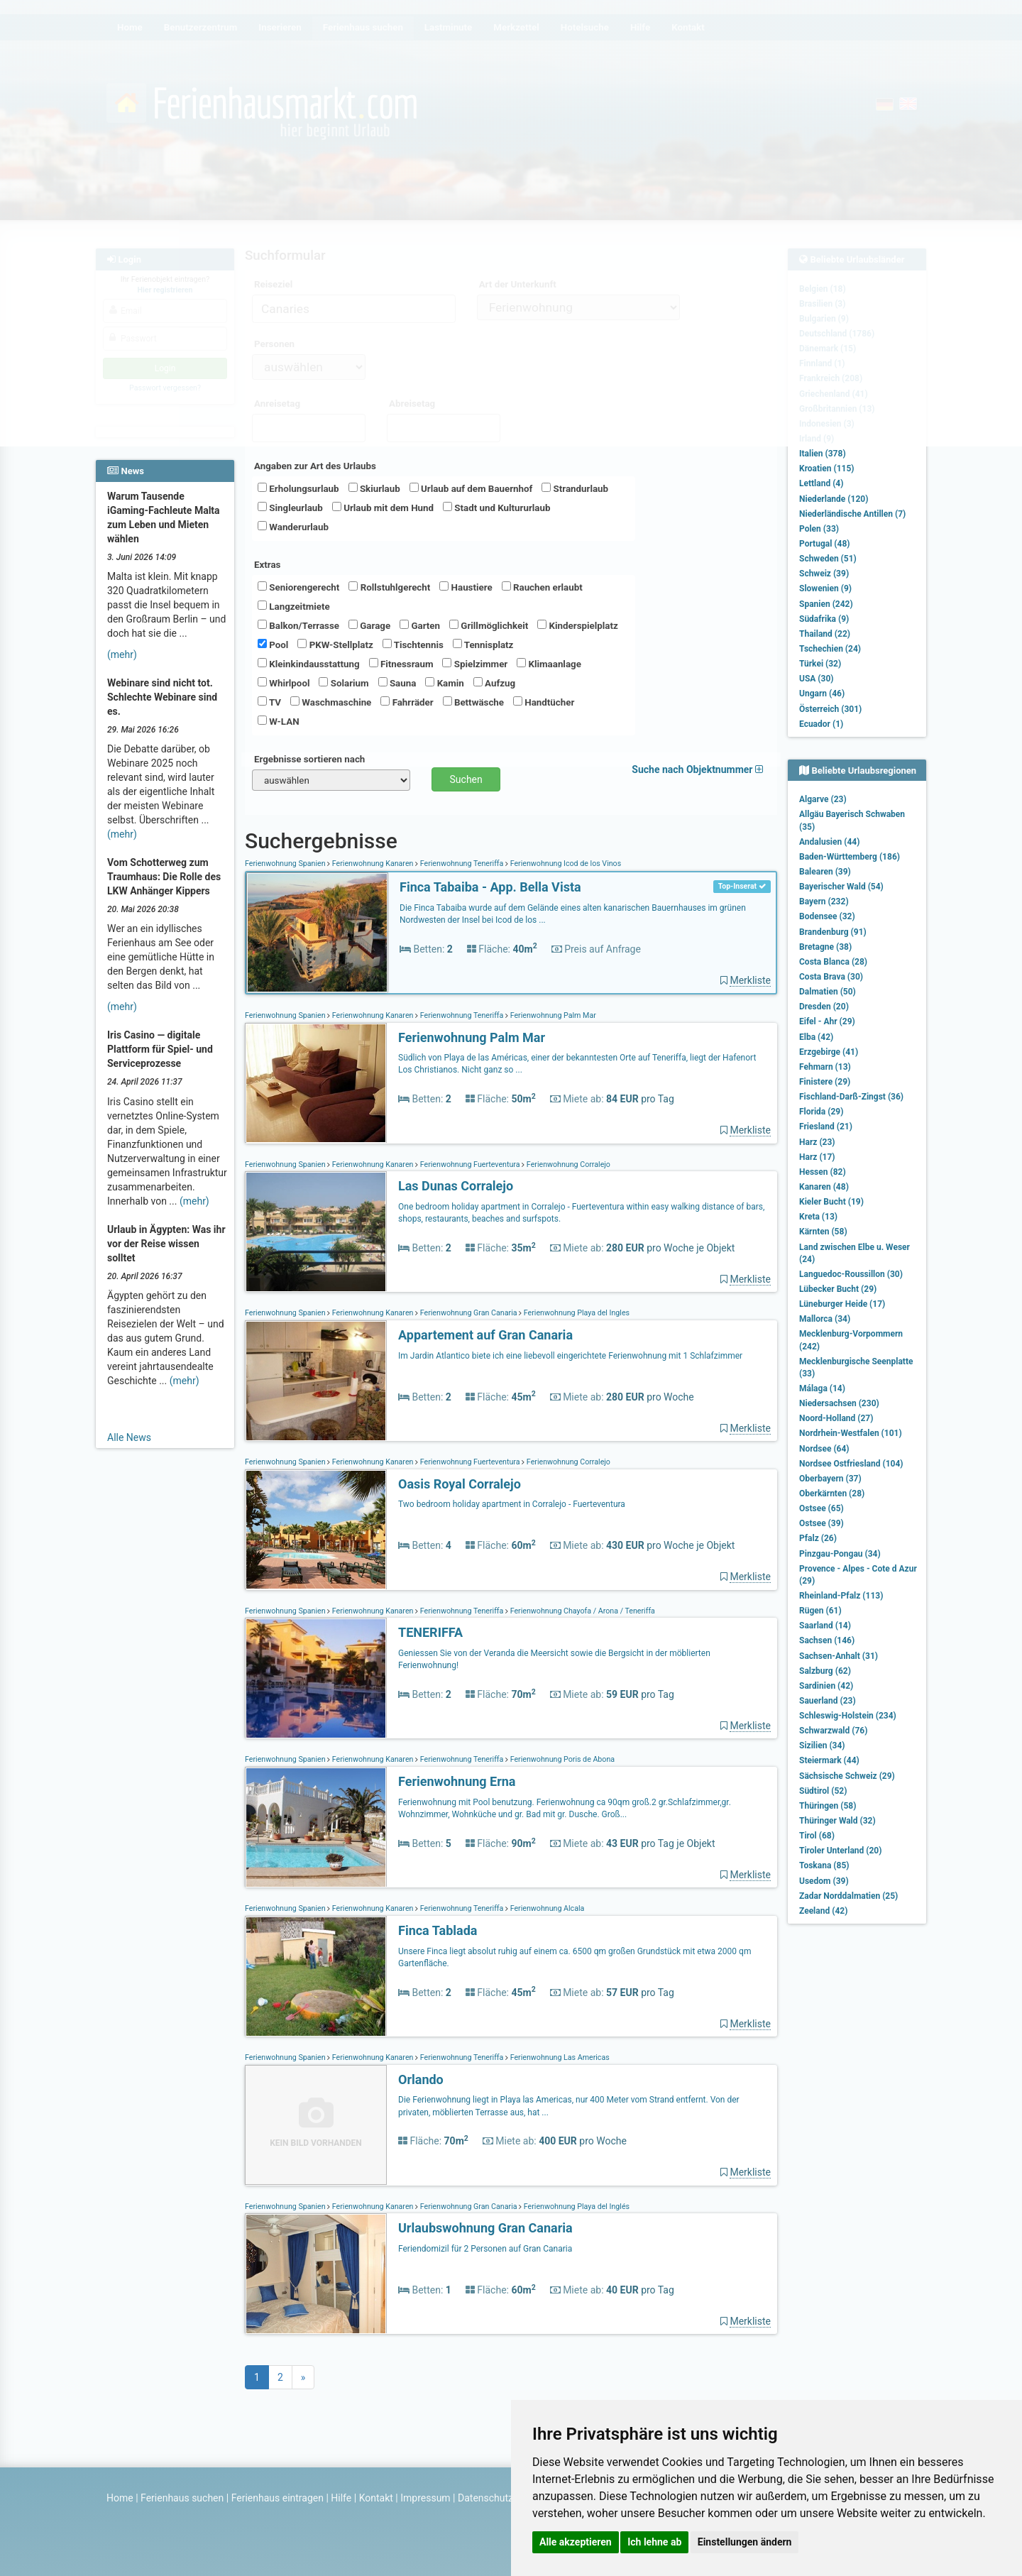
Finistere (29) (824, 1082)
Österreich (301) (830, 709)
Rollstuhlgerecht (389, 587)
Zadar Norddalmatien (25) (848, 1896)
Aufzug (494, 683)
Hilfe (341, 2498)
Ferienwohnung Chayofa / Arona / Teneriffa (581, 1611)
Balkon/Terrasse (298, 625)
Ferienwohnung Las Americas (559, 2057)
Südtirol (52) (823, 1791)
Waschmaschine (330, 702)
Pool (273, 644)
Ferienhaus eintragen (277, 2498)
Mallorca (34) (824, 1319)
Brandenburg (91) (833, 932)
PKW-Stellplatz (335, 644)
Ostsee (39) (821, 1523)
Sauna (397, 683)
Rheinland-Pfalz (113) (841, 1596)
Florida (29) (821, 1112)
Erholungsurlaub (298, 488)
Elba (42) (816, 1037)
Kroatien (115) (827, 468)
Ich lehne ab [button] (654, 2542)
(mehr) (122, 654)
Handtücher (543, 702)
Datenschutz (485, 2498)
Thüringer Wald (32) (837, 1821)
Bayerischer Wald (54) (841, 887)
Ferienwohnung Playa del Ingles (576, 1312)
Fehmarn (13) (825, 1067)
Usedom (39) (824, 1881)
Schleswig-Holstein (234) (847, 1716)
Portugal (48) (824, 544)
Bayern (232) (824, 901)
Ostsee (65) (821, 1508)
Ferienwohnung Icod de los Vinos (564, 863)
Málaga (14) (822, 1388)
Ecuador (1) (821, 724)
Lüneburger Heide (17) (842, 1304)
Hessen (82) (822, 1172)
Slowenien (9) (825, 588)
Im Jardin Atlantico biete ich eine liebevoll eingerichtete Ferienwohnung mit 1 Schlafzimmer (570, 1356)
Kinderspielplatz (577, 625)
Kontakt (376, 2498)
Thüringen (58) (827, 1806)
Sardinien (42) (826, 1686)
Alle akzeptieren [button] (575, 2542)
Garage (369, 625)
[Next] (303, 2377)
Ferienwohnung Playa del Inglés (576, 2206)
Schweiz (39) (824, 574)
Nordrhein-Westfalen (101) (850, 1433)
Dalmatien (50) (827, 992)
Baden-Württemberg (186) (849, 857)
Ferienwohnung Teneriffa (461, 863)
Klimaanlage (549, 663)
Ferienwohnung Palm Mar (552, 1015)
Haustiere (465, 587)
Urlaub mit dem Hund (383, 507)
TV (269, 702)
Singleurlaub (290, 507)
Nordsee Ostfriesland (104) (851, 1464)
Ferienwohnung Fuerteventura (470, 1164)
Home (119, 2498)
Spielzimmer (474, 663)
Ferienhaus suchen (182, 2498)
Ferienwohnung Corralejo (567, 1164)
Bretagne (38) (825, 947)
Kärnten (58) (823, 1232)
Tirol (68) (817, 1836)
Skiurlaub (374, 488)
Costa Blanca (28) (833, 962)
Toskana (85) (824, 1865)
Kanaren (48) (824, 1187)
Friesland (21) (825, 1126)
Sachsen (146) (827, 1640)
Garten (420, 625)
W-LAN (279, 721)
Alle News (129, 1437)
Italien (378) (822, 454)
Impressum (425, 2498)
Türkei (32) (820, 664)
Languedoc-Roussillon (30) (851, 1274)
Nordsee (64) (824, 1449)
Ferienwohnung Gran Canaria (468, 1312)
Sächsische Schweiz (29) (847, 1776)
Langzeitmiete (294, 606)
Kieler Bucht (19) (831, 1202)
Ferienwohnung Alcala (546, 1908)
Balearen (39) (825, 872)
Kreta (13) (818, 1217)
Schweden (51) (828, 559)
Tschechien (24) (830, 649)
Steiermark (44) (829, 1760)
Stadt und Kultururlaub (496, 507)
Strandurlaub (575, 488)
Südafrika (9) (824, 619)
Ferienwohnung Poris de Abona (561, 1759)
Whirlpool (283, 683)
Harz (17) (817, 1157)
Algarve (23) (823, 799)
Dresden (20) (824, 1007)
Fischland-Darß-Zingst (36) (851, 1097)
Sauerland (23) (827, 1701)
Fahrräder (406, 702)
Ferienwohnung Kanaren (372, 863)
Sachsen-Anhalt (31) (838, 1656)
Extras (267, 564)
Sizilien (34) (822, 1745)
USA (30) (816, 679)
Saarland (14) (825, 1625)
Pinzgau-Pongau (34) (840, 1554)
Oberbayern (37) (830, 1479)
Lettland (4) (821, 483)
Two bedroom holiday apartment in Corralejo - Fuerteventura (511, 1504)
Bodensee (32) (827, 916)
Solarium (343, 683)
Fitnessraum (401, 663)
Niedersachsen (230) (839, 1403)
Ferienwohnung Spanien (286, 863)
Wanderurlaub (293, 526)
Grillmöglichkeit (488, 625)
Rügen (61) (820, 1611)
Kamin (444, 683)
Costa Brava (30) (831, 977)
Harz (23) (817, 1142)
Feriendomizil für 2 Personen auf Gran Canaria (485, 2249)
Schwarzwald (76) (833, 1731)
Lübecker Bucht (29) (838, 1289)
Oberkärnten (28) (831, 1493)
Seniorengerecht (298, 587)
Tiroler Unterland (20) (840, 1851)
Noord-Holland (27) (836, 1418)
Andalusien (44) (829, 842)
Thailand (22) (824, 634)
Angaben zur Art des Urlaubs (315, 466)
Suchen (466, 779)
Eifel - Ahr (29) (827, 1021)
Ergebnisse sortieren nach (309, 759)
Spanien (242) (826, 604)
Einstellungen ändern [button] (745, 2542)
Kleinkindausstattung (309, 663)
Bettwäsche (473, 702)
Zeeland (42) (823, 1911)
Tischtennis (413, 644)
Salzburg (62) (825, 1671)
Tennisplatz (483, 644)
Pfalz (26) (818, 1538)
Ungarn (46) (822, 693)
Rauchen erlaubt (542, 587)
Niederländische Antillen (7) (852, 514)
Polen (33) (819, 529)
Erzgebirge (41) (828, 1052)
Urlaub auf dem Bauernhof (471, 488)
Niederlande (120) (833, 499)
